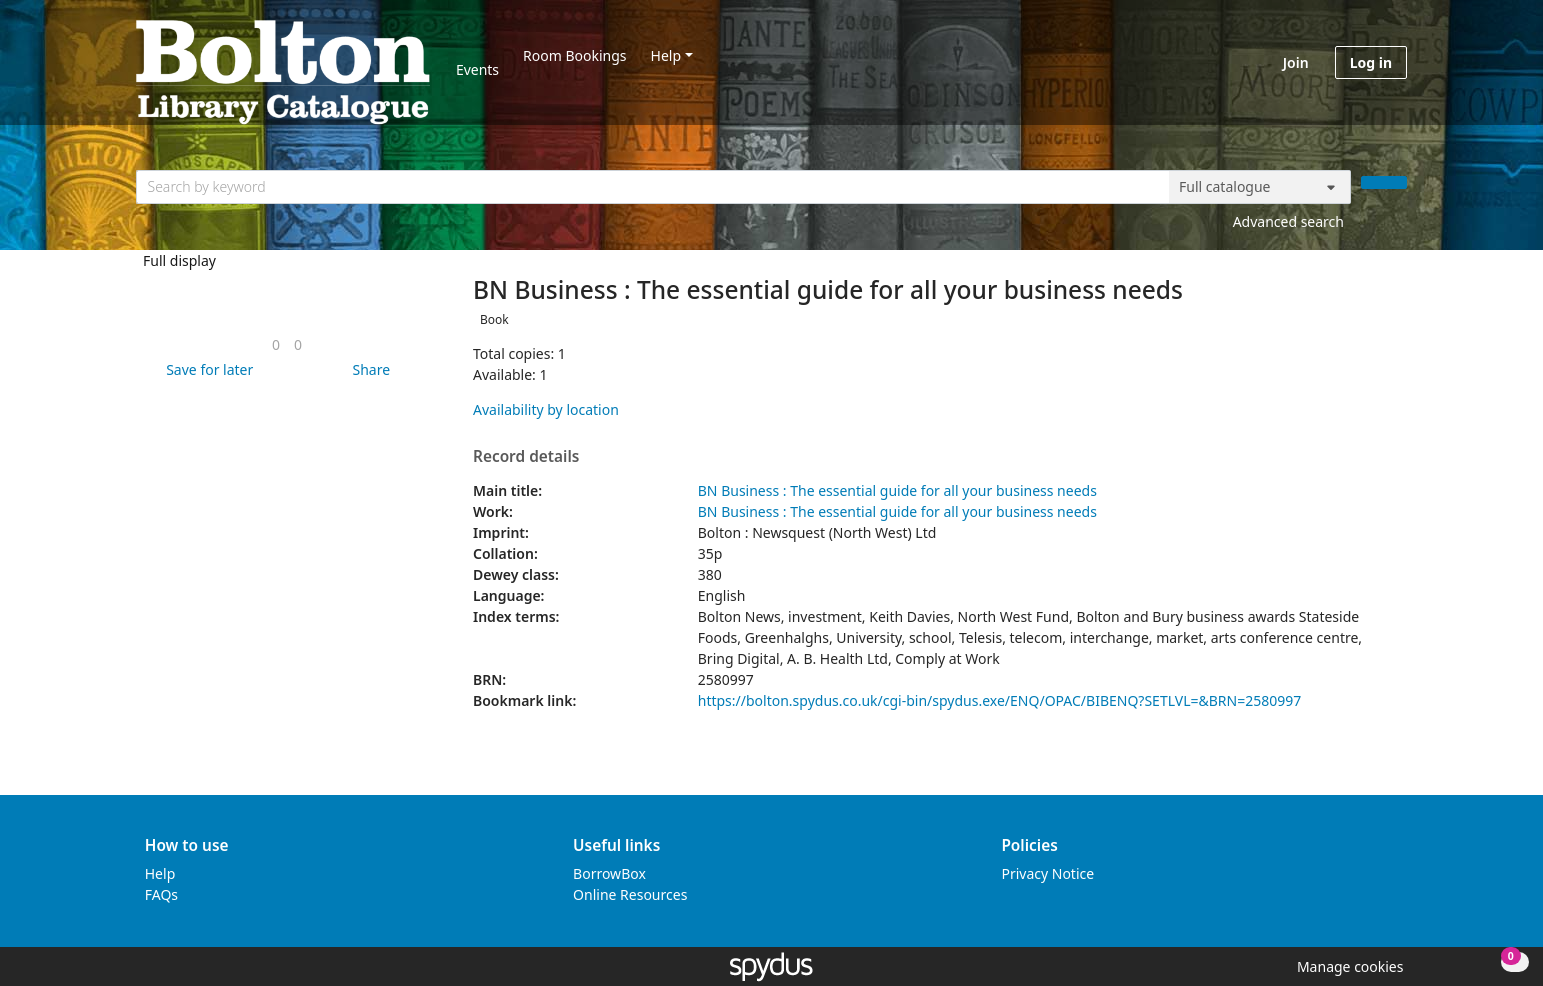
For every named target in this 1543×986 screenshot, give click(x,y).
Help (666, 55)
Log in (1371, 62)
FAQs (161, 894)
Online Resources (630, 894)
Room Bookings (574, 55)
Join (1296, 62)
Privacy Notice (1047, 873)
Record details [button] (526, 457)
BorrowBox (609, 873)
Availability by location (546, 409)
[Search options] (1260, 187)
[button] (206, 369)
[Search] (1384, 182)
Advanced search (1288, 221)
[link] (276, 344)
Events (477, 69)
